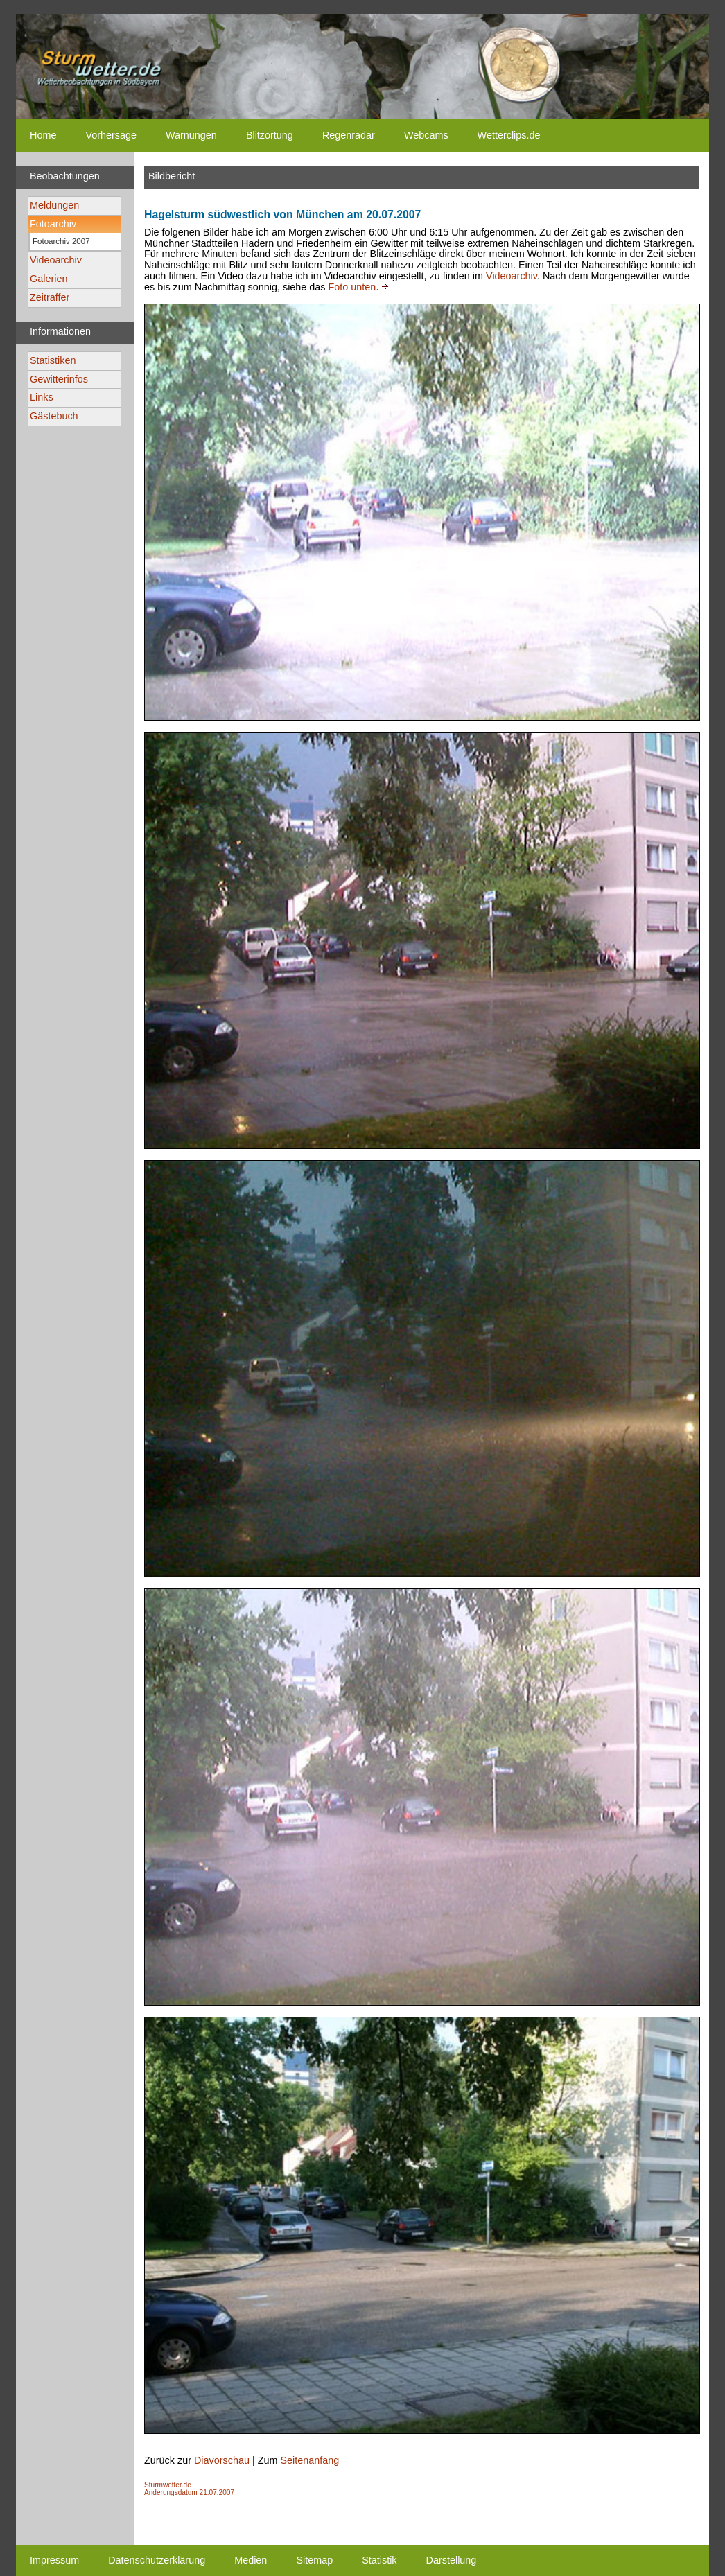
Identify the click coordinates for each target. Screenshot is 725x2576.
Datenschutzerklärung (156, 2560)
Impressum (54, 2560)
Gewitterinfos (59, 379)
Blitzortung (269, 135)
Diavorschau (222, 2460)
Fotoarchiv (53, 223)
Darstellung (451, 2560)
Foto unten (352, 286)
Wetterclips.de (509, 135)
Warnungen (191, 135)
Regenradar (348, 135)
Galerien (48, 278)
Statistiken (53, 360)
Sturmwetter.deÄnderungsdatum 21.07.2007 (189, 2488)
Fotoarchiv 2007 (61, 241)
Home (43, 135)
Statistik (379, 2560)
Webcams (426, 135)
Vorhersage (111, 135)
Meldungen (54, 205)
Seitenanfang (309, 2460)
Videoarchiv (56, 259)
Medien (250, 2560)
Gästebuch (54, 415)
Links (41, 397)
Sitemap (314, 2560)
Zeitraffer (49, 297)
